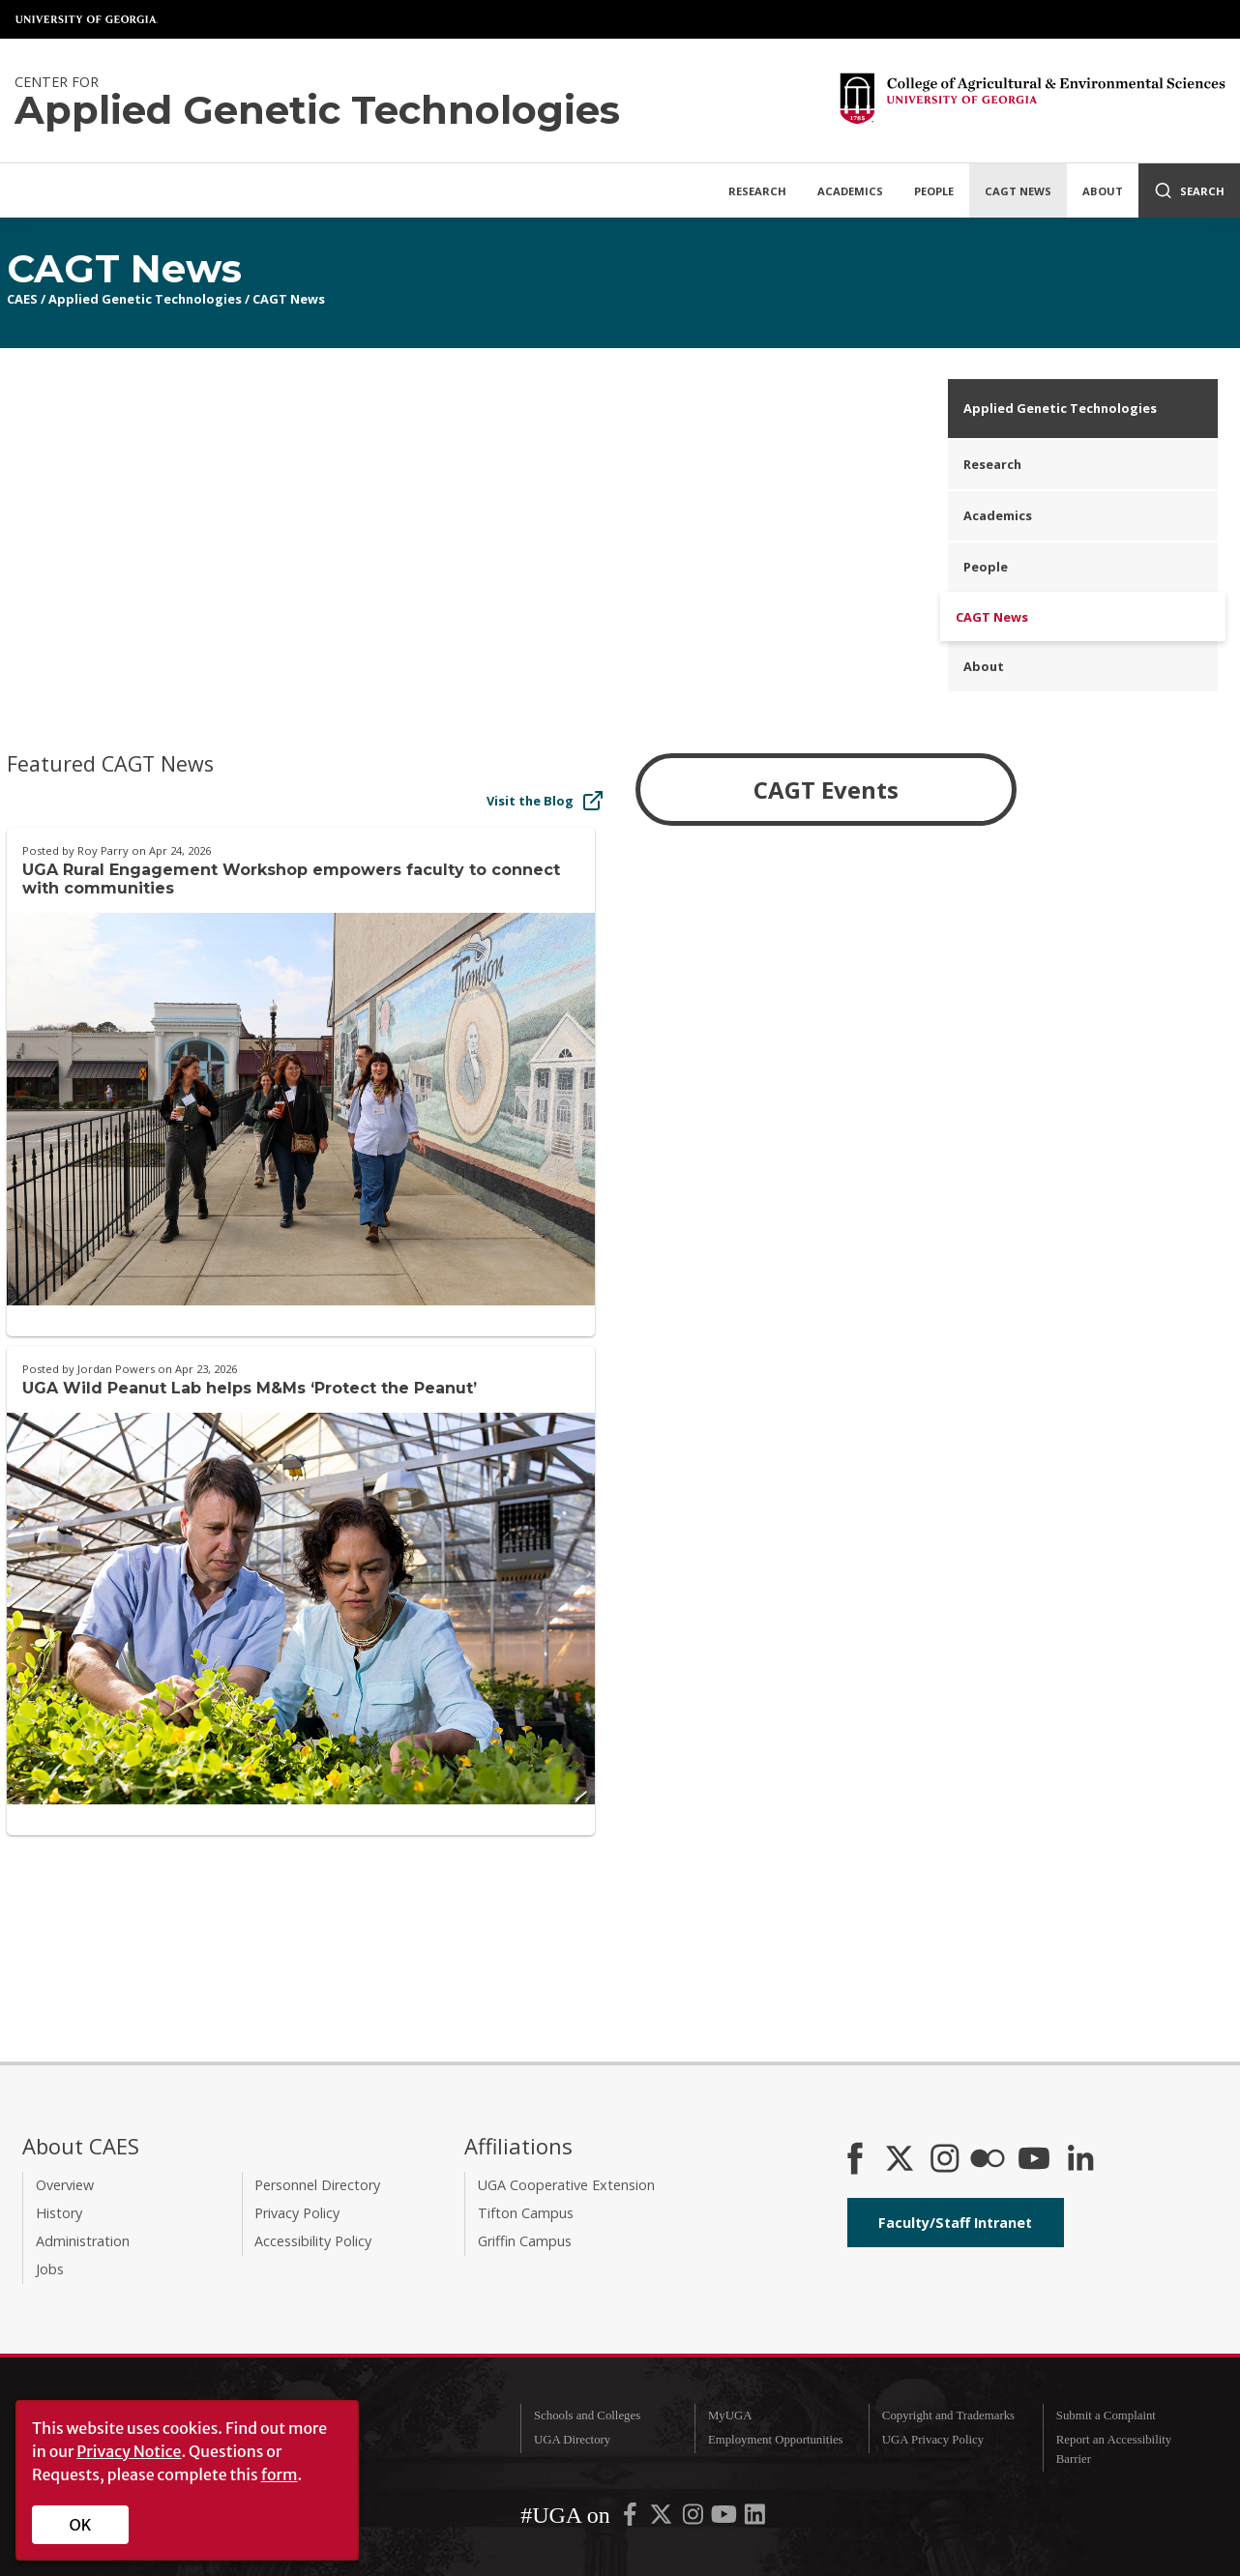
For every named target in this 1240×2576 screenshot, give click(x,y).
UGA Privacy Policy (933, 2439)
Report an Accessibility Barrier (1113, 2449)
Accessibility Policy (312, 2241)
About (1102, 191)
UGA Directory (572, 2439)
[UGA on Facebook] (631, 2519)
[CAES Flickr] (987, 2160)
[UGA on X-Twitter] (662, 2519)
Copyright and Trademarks (948, 2415)
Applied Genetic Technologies (145, 298)
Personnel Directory (317, 2185)
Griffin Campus (525, 2241)
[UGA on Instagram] (694, 2519)
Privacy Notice (128, 2451)
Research (757, 191)
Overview (65, 2185)
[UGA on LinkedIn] (755, 2519)
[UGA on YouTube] (725, 2519)
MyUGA (730, 2415)
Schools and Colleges (587, 2415)
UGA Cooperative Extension (566, 2185)
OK (81, 2524)
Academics (850, 191)
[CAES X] (901, 2160)
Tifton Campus (526, 2213)
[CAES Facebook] (855, 2160)
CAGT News (1018, 191)
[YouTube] (1034, 2160)
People (934, 191)
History (59, 2213)
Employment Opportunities (775, 2439)
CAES (22, 298)
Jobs (50, 2269)
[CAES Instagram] (945, 2160)
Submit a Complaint (1106, 2415)
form (279, 2474)
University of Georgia (87, 19)
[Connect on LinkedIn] (1080, 2160)
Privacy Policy (297, 2213)
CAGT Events (826, 789)
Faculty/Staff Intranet (955, 2222)
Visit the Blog (546, 800)
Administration (83, 2241)
